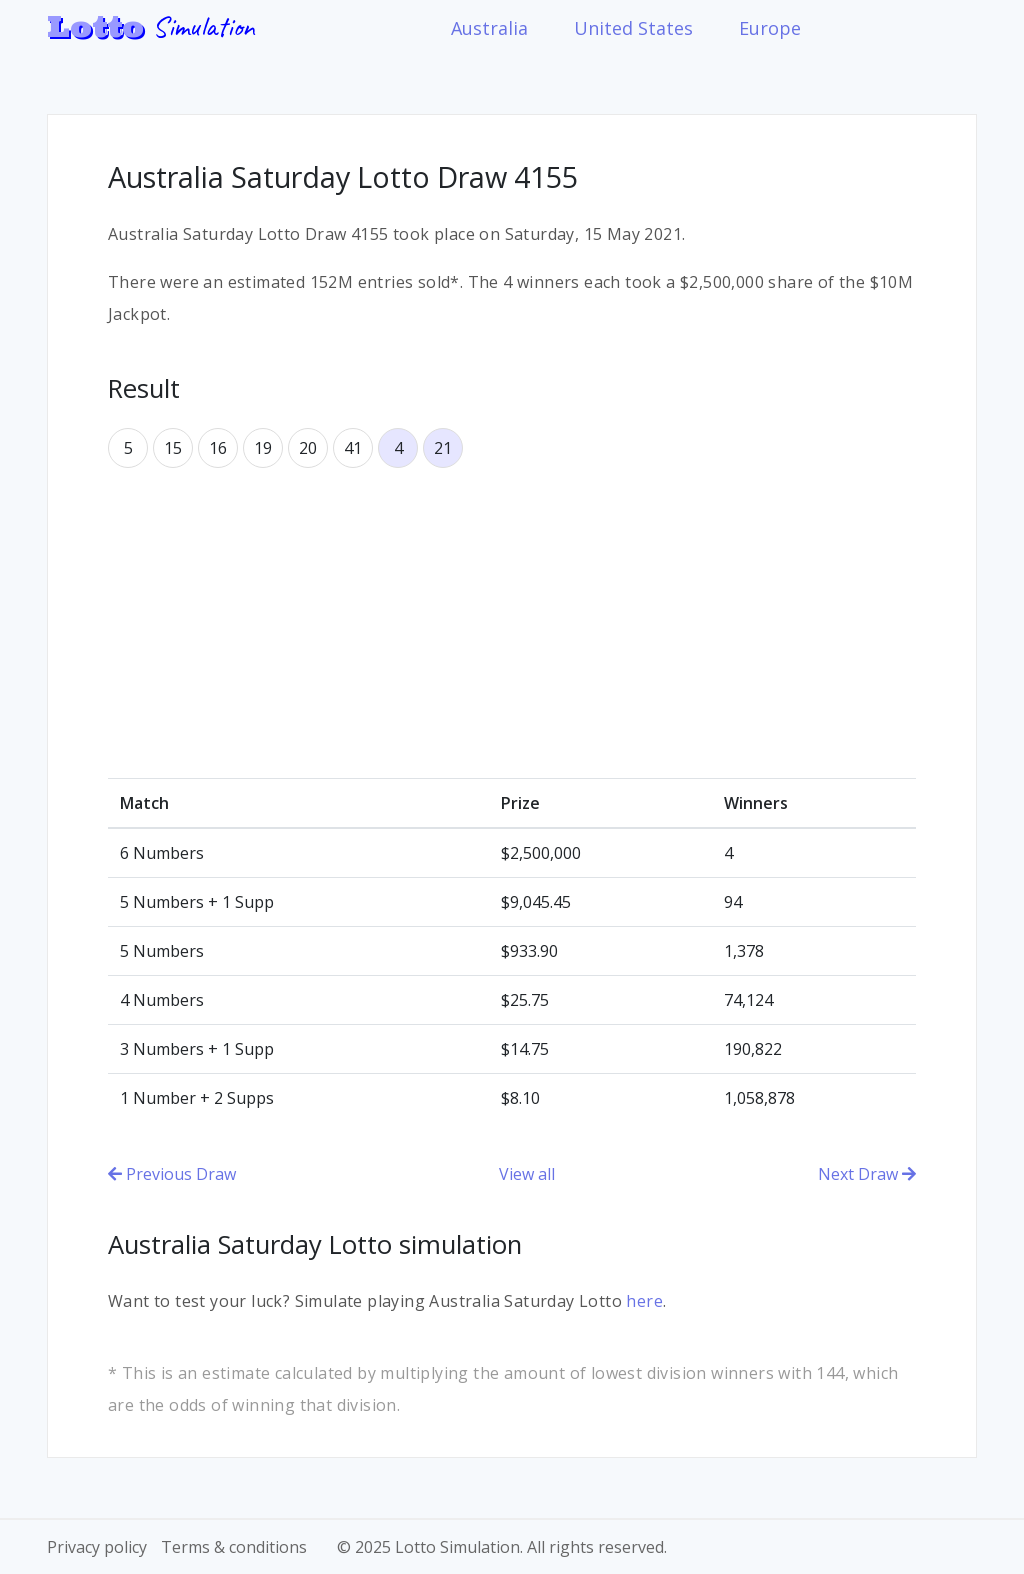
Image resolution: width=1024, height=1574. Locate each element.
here (644, 1301)
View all (527, 1174)
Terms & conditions (234, 1547)
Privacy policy (97, 1547)
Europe (770, 28)
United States (633, 28)
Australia (489, 28)
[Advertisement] (512, 623)
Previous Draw (172, 1174)
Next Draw (867, 1174)
